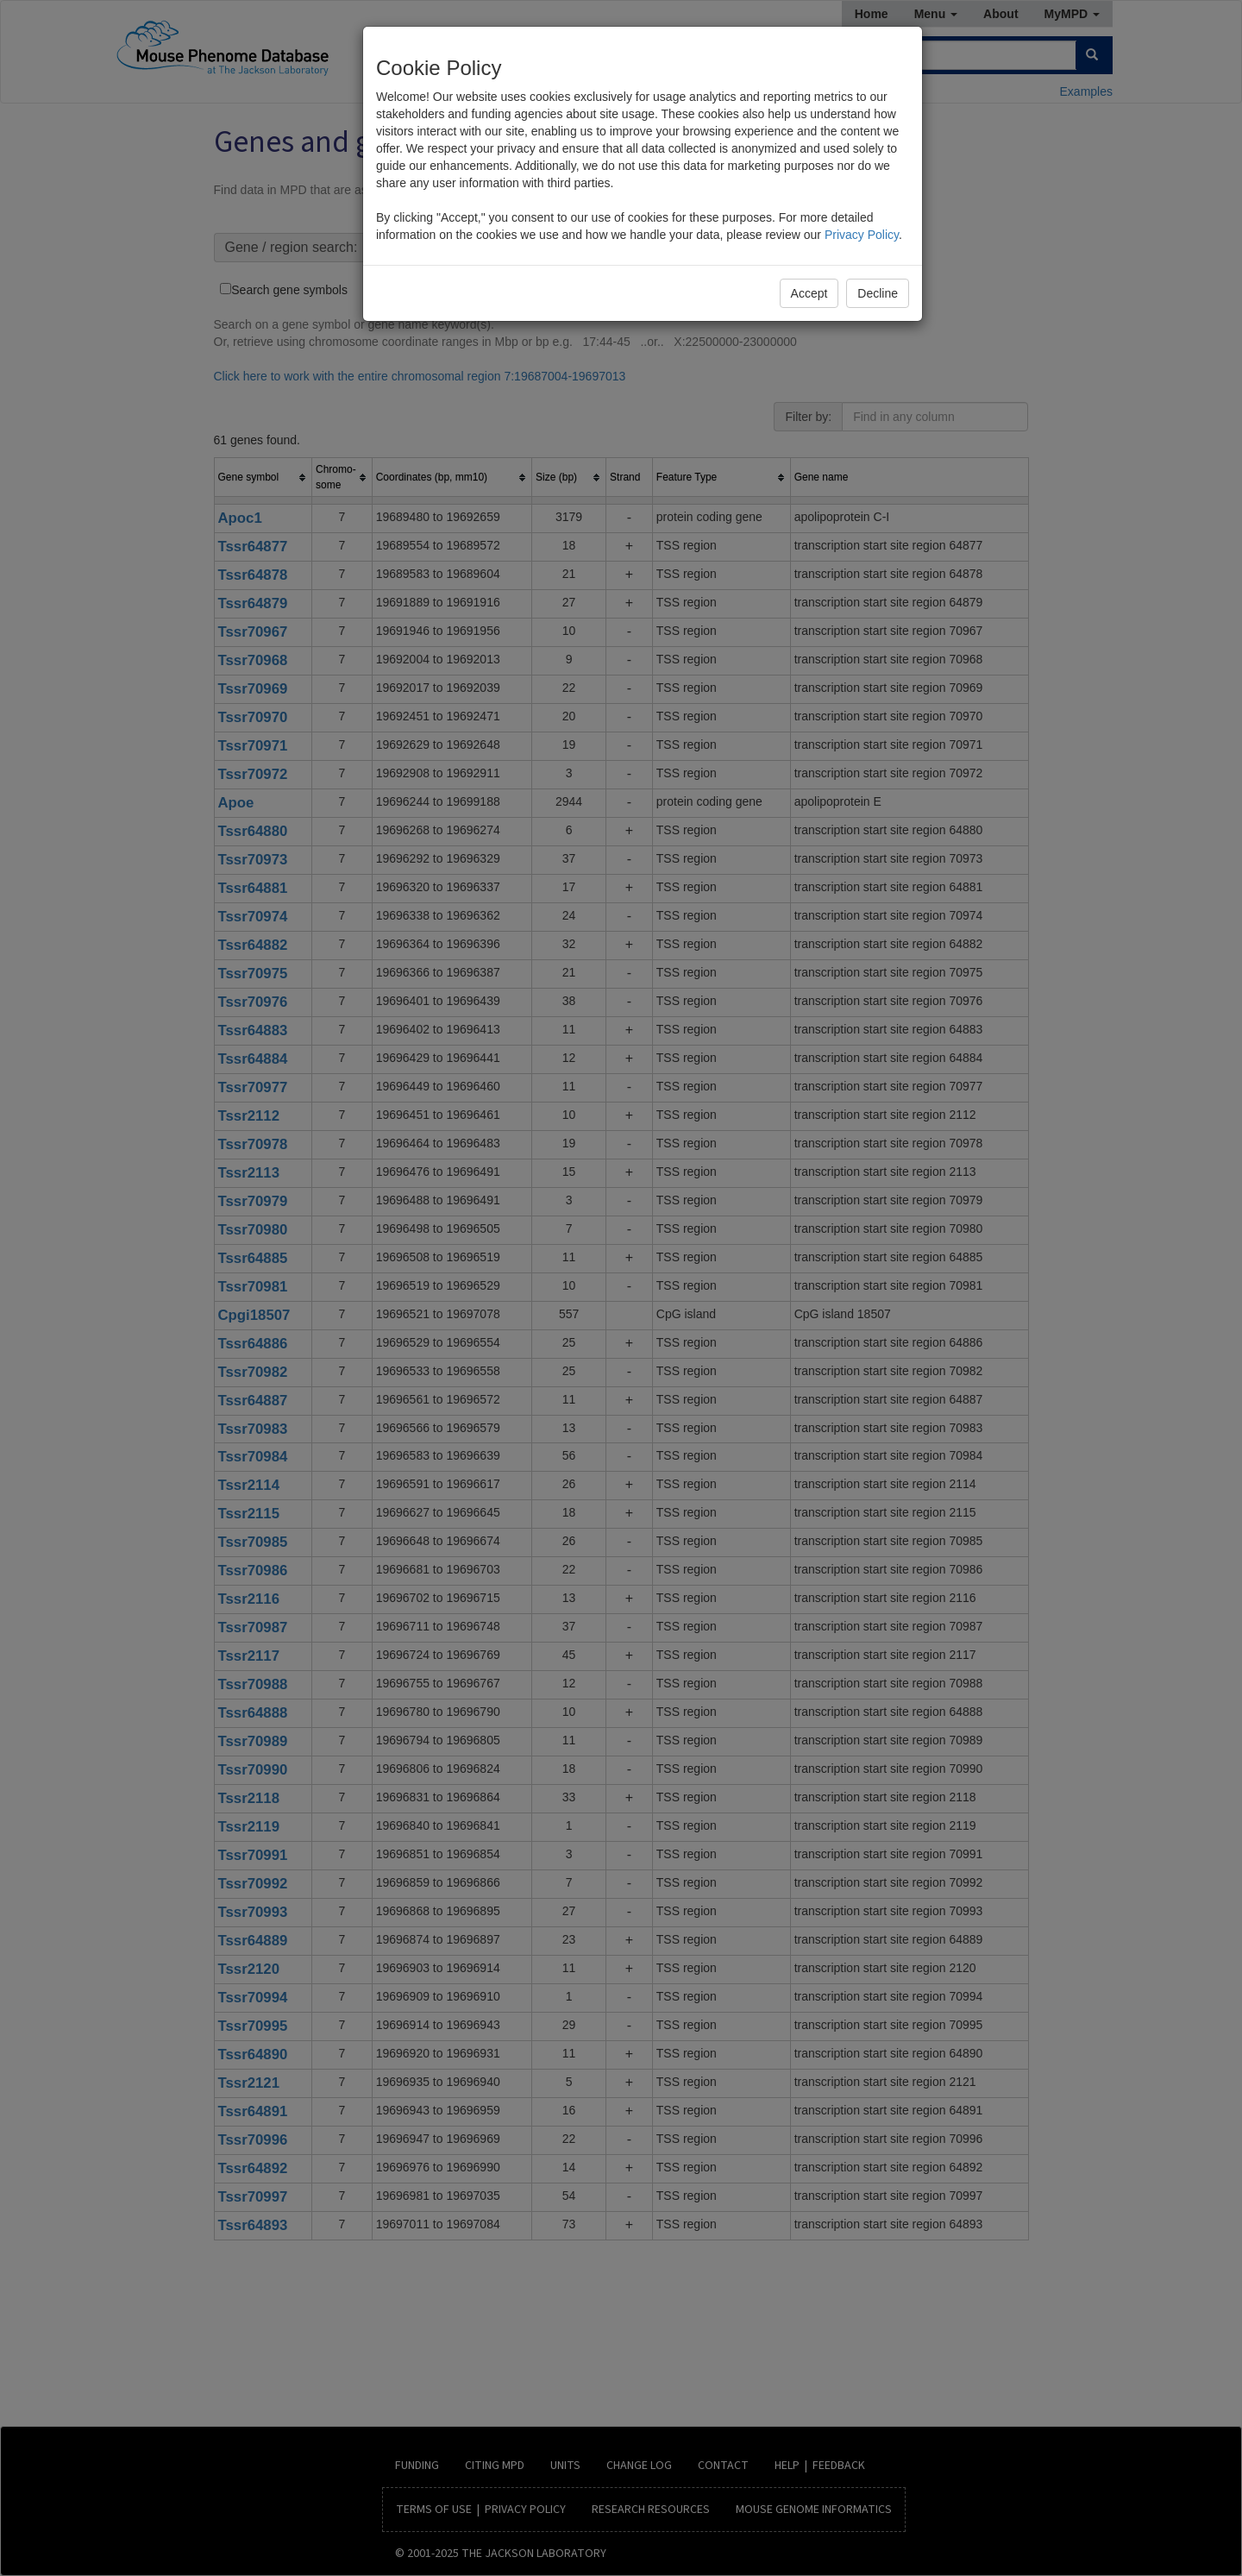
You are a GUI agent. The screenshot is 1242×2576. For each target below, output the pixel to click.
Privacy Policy (862, 235)
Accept (809, 293)
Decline (877, 293)
